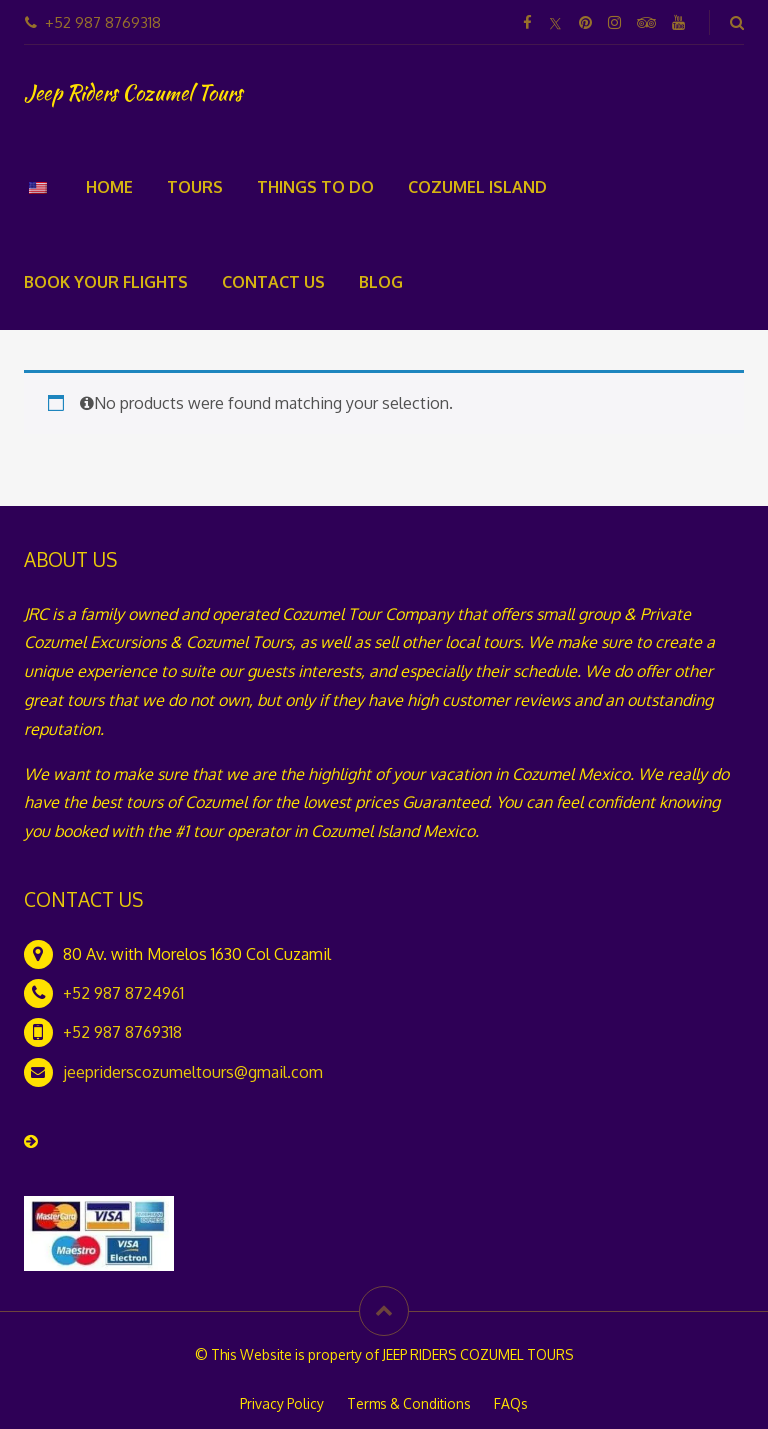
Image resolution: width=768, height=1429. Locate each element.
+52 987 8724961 (123, 993)
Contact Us (273, 282)
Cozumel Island (477, 187)
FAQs (511, 1403)
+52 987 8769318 (122, 1032)
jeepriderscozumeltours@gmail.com (193, 1072)
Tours (195, 187)
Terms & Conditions (409, 1403)
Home (109, 187)
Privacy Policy (282, 1403)
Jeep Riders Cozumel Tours (133, 92)
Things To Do (315, 187)
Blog (381, 282)
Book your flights (106, 282)
